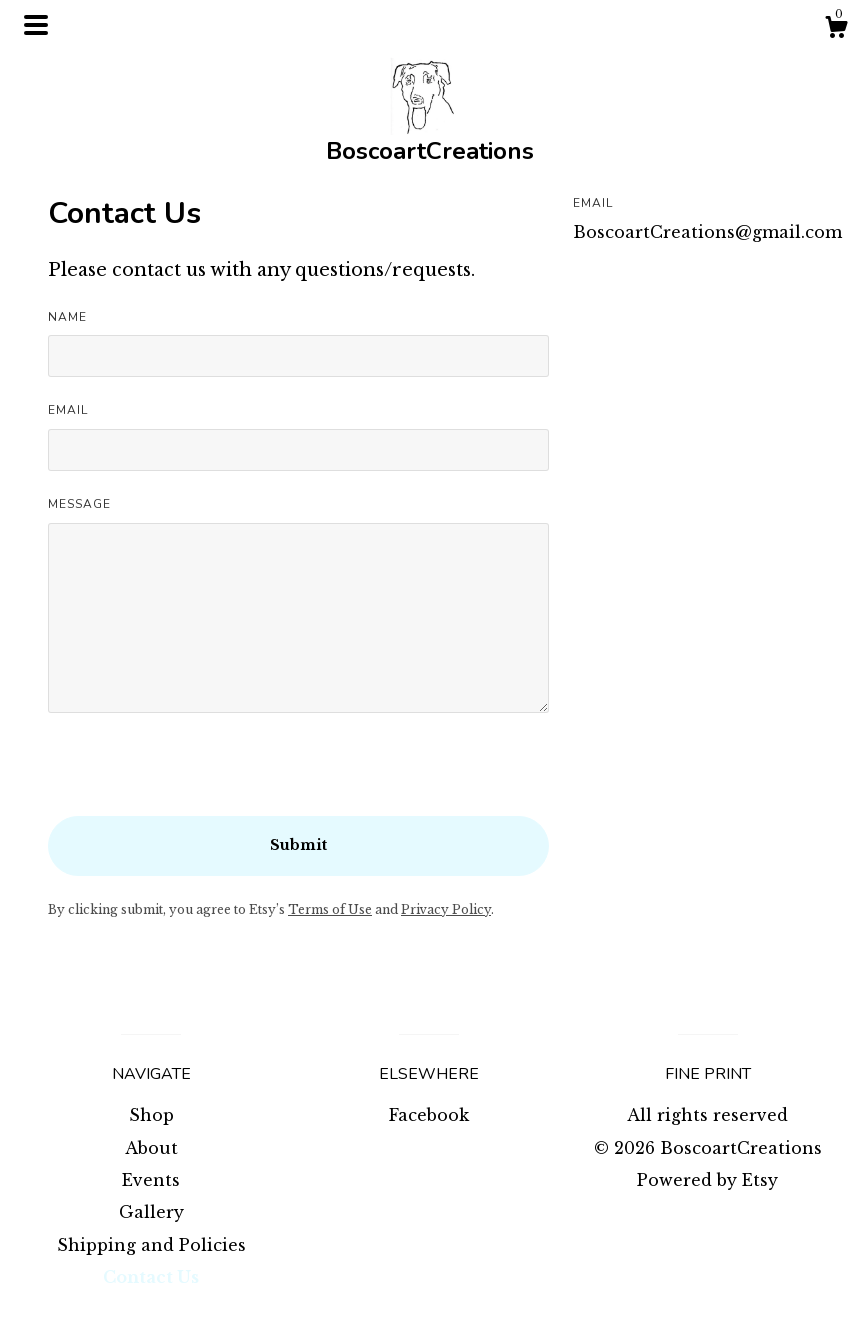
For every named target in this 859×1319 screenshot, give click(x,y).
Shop (151, 1115)
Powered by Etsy (707, 1180)
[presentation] (200, 777)
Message (79, 504)
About (151, 1148)
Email (68, 410)
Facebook (429, 1115)
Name (67, 317)
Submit (298, 845)
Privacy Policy (446, 909)
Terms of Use (330, 909)
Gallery (151, 1212)
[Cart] (836, 30)
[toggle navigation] (36, 25)
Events (151, 1180)
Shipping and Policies (151, 1245)
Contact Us (151, 1277)
